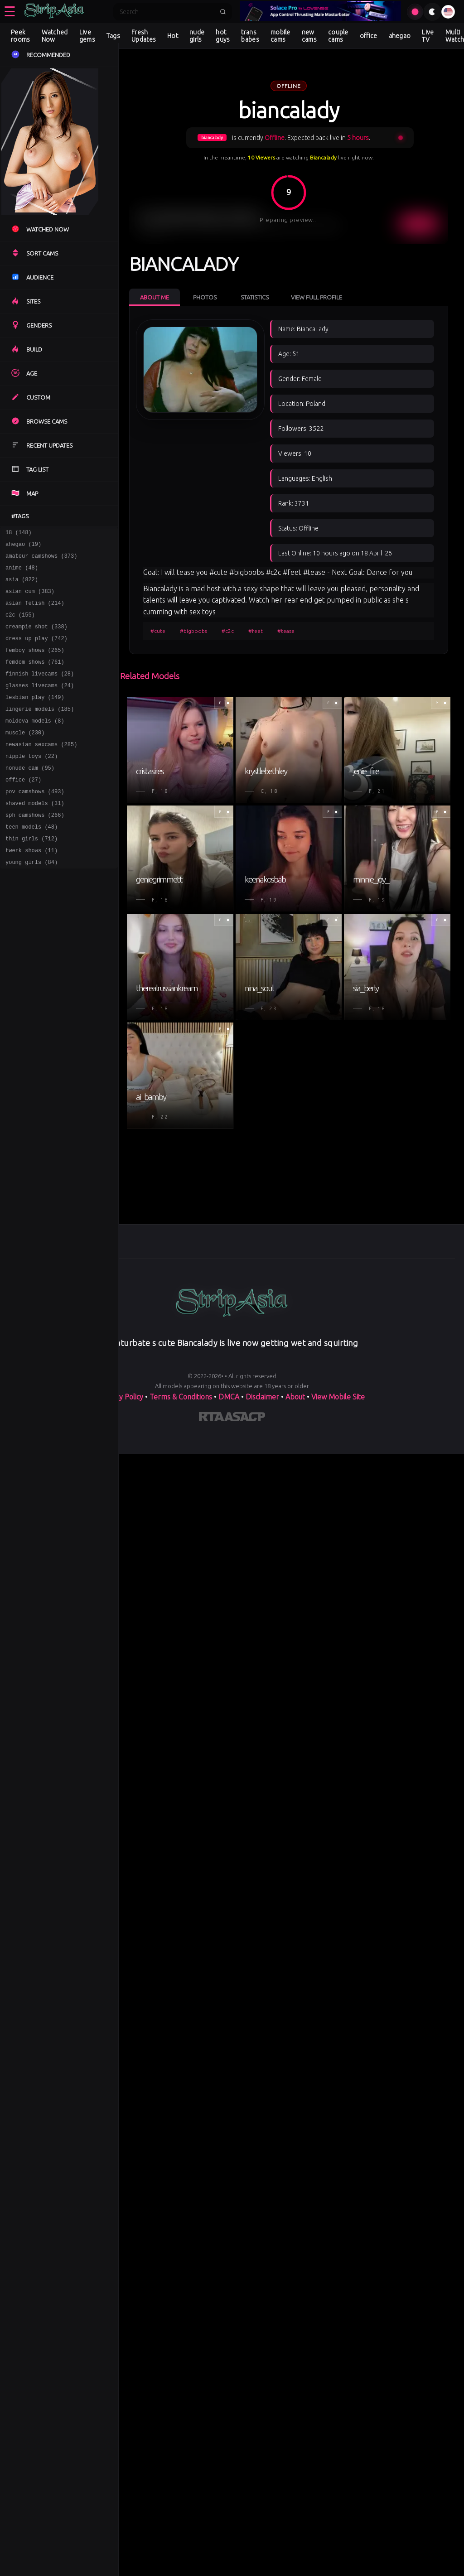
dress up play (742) (36, 652)
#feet (255, 631)
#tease (286, 631)
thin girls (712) (31, 875)
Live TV (428, 36)
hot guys (223, 36)
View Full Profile (316, 297)
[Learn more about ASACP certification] (244, 1418)
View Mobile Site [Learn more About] (338, 1397)
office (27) (23, 809)
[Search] (167, 11)
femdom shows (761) (34, 678)
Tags (113, 35)
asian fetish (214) (34, 612)
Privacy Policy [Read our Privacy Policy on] (121, 1397)
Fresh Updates (143, 36)
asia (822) (21, 586)
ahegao (400, 35)
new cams (309, 36)
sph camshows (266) (34, 849)
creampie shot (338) (36, 638)
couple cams (338, 36)
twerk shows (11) (31, 888)
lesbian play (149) (34, 717)
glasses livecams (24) (39, 704)
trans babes (250, 36)
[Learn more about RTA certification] (211, 1418)
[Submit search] (223, 11)
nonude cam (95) (29, 796)
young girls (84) (31, 901)
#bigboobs (193, 631)
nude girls (196, 36)
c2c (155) (20, 625)
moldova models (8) (34, 744)
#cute (157, 631)
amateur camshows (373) (41, 560)
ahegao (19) (23, 546)
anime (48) (21, 573)
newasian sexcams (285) (41, 770)
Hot (172, 35)
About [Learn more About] (295, 1397)
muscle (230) (24, 757)
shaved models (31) (34, 835)
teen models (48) (31, 862)
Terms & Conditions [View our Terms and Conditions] (181, 1397)
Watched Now (55, 36)
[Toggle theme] (432, 12)
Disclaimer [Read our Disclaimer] (262, 1397)
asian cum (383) (29, 599)
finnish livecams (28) (39, 691)
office (368, 35)
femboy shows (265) (34, 665)
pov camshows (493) (34, 822)
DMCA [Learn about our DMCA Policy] (228, 1397)
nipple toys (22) (31, 783)
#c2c (228, 631)
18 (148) (18, 533)
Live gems (87, 36)
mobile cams (280, 36)
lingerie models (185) (39, 730)
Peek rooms (20, 36)
